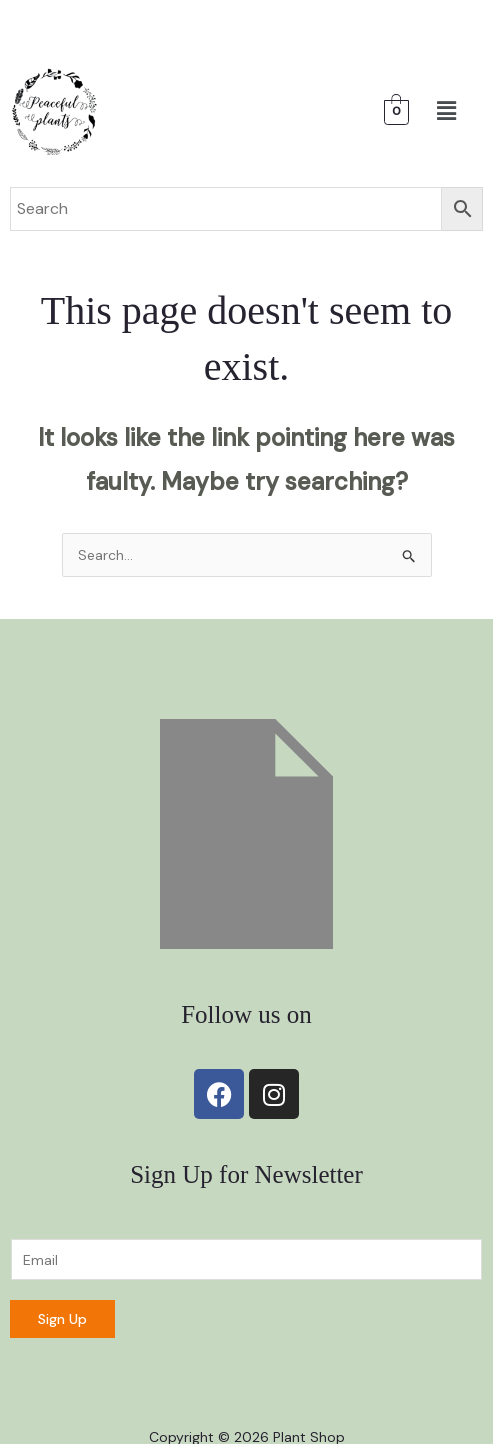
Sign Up (62, 1319)
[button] (446, 112)
